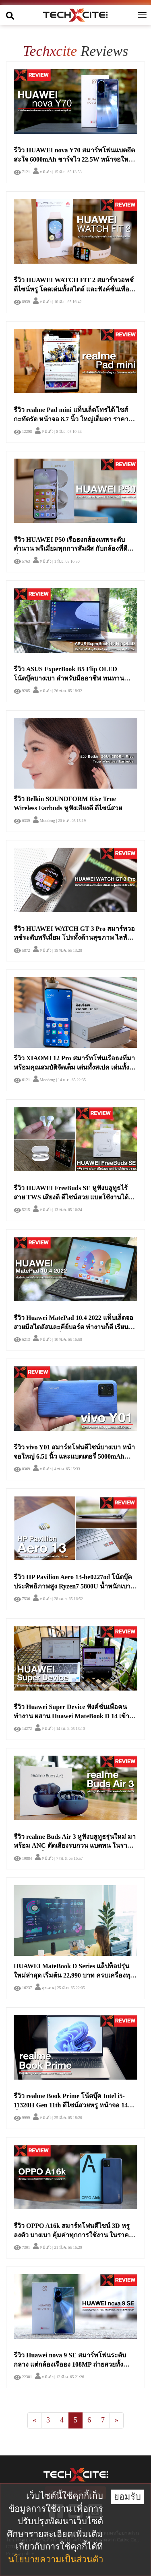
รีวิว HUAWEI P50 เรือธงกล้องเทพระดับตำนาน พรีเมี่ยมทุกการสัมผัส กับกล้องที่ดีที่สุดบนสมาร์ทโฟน (70, 549)
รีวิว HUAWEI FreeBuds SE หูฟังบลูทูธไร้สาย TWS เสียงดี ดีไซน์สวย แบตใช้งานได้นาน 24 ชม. (71, 1197)
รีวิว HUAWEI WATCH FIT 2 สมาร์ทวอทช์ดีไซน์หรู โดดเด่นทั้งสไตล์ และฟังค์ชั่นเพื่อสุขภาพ (74, 289)
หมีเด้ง (42, 172)
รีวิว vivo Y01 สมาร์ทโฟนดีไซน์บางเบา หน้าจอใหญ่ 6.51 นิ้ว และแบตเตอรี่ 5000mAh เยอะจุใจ (74, 1456)
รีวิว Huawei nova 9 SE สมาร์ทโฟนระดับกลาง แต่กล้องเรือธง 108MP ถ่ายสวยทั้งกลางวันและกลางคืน (70, 2364)
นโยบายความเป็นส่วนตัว (55, 2559)
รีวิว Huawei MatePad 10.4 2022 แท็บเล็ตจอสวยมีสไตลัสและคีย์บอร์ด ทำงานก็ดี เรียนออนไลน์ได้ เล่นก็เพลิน (73, 1327)
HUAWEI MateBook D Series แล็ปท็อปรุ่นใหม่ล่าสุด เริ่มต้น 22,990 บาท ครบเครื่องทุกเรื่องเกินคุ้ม (74, 1975)
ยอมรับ (127, 2497)
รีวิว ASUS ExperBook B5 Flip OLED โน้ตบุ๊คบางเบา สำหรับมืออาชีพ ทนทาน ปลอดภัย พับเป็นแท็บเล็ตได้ (69, 678)
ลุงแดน (44, 1988)
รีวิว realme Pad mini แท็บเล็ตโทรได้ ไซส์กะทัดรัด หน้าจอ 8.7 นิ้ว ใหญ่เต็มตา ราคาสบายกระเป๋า (71, 419)
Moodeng (44, 820)
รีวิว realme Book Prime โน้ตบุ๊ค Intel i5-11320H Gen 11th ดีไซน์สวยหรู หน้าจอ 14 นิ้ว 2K (71, 2105)
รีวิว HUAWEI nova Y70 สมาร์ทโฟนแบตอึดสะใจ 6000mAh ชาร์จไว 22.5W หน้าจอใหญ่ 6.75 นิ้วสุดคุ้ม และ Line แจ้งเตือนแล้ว (74, 159)
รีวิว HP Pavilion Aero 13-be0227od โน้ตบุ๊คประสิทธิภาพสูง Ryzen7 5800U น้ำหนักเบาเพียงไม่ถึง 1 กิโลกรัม (73, 1586)
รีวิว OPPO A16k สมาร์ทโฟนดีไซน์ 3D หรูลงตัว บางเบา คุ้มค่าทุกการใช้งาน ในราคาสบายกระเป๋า (73, 2235)
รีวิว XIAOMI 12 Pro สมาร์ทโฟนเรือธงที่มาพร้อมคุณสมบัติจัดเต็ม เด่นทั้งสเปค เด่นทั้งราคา (74, 1067)
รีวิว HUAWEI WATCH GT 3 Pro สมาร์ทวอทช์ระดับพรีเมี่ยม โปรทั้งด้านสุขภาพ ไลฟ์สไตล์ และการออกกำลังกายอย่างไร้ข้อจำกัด (75, 938)
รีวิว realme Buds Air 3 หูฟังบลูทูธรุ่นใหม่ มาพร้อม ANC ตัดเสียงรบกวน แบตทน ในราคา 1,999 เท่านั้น (75, 1846)
